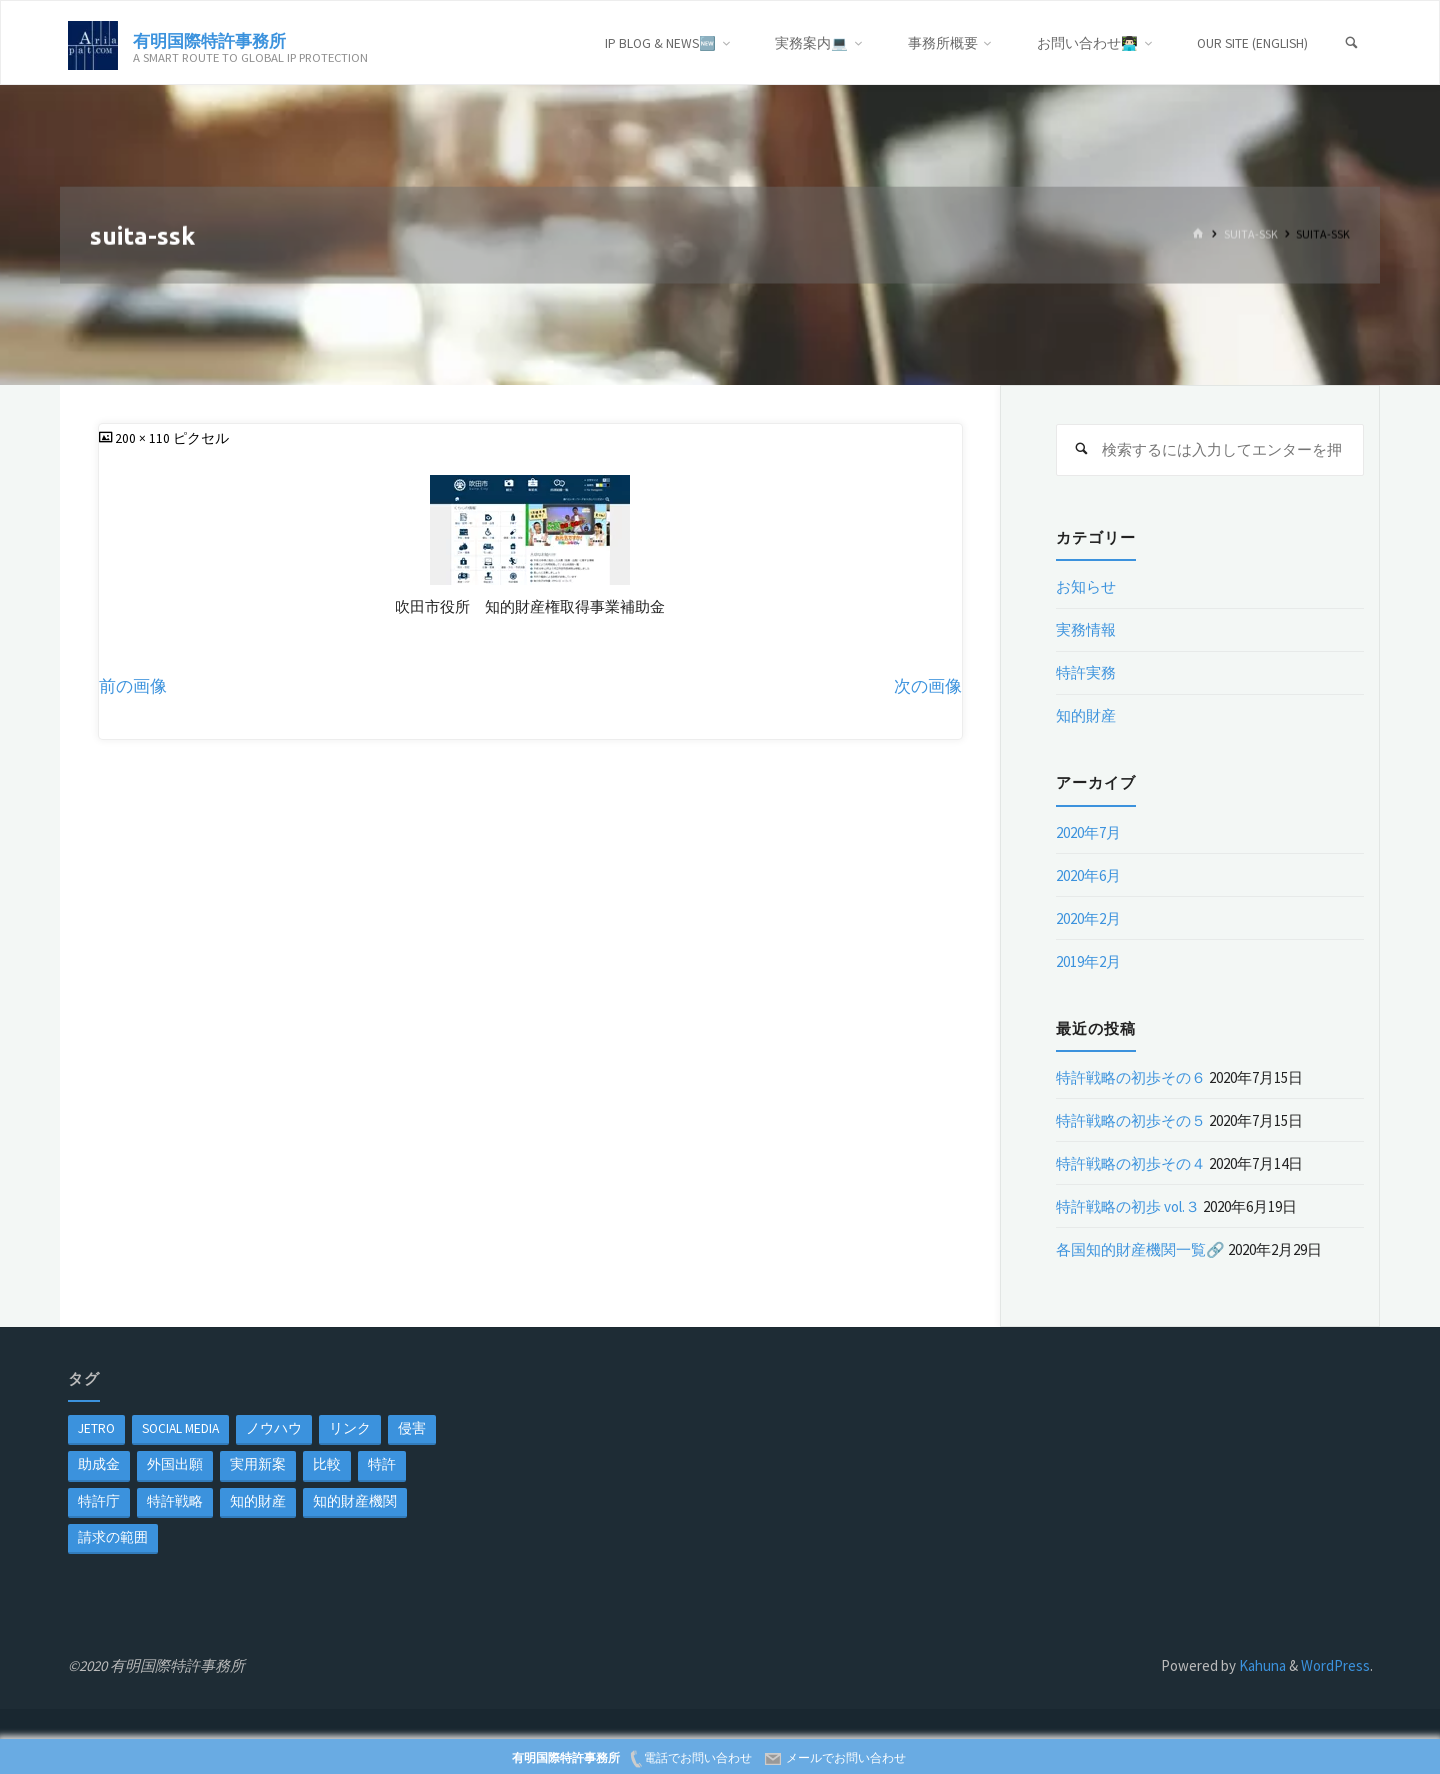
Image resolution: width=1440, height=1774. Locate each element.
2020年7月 (1088, 832)
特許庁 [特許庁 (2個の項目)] (99, 1501)
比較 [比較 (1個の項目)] (327, 1464)
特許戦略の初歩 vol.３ (1128, 1206)
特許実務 (1086, 672)
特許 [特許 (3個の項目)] (382, 1464)
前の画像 (133, 686)
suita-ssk (1251, 234)
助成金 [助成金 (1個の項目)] (99, 1464)
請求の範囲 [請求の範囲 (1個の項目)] (113, 1537)
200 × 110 (144, 438)
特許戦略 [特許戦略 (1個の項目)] (175, 1501)
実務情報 (1086, 629)
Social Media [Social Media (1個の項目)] (180, 1428)
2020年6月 (1088, 875)
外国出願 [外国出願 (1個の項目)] (175, 1464)
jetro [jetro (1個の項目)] (96, 1428)
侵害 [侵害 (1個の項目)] (412, 1428)
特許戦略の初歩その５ (1131, 1120)
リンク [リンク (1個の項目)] (350, 1428)
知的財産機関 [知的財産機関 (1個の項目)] (355, 1501)
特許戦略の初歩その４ (1131, 1163)
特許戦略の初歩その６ (1131, 1077)
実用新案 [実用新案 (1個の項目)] (258, 1464)
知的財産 (1086, 715)
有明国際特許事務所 (209, 39)
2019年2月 (1088, 961)
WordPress (1335, 1665)
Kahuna (1261, 1665)
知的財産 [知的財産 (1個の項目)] (258, 1501)
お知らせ (1086, 586)
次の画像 (928, 686)
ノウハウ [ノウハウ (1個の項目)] (274, 1428)
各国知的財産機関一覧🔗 (1140, 1249)
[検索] (1352, 43)
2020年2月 (1088, 918)
